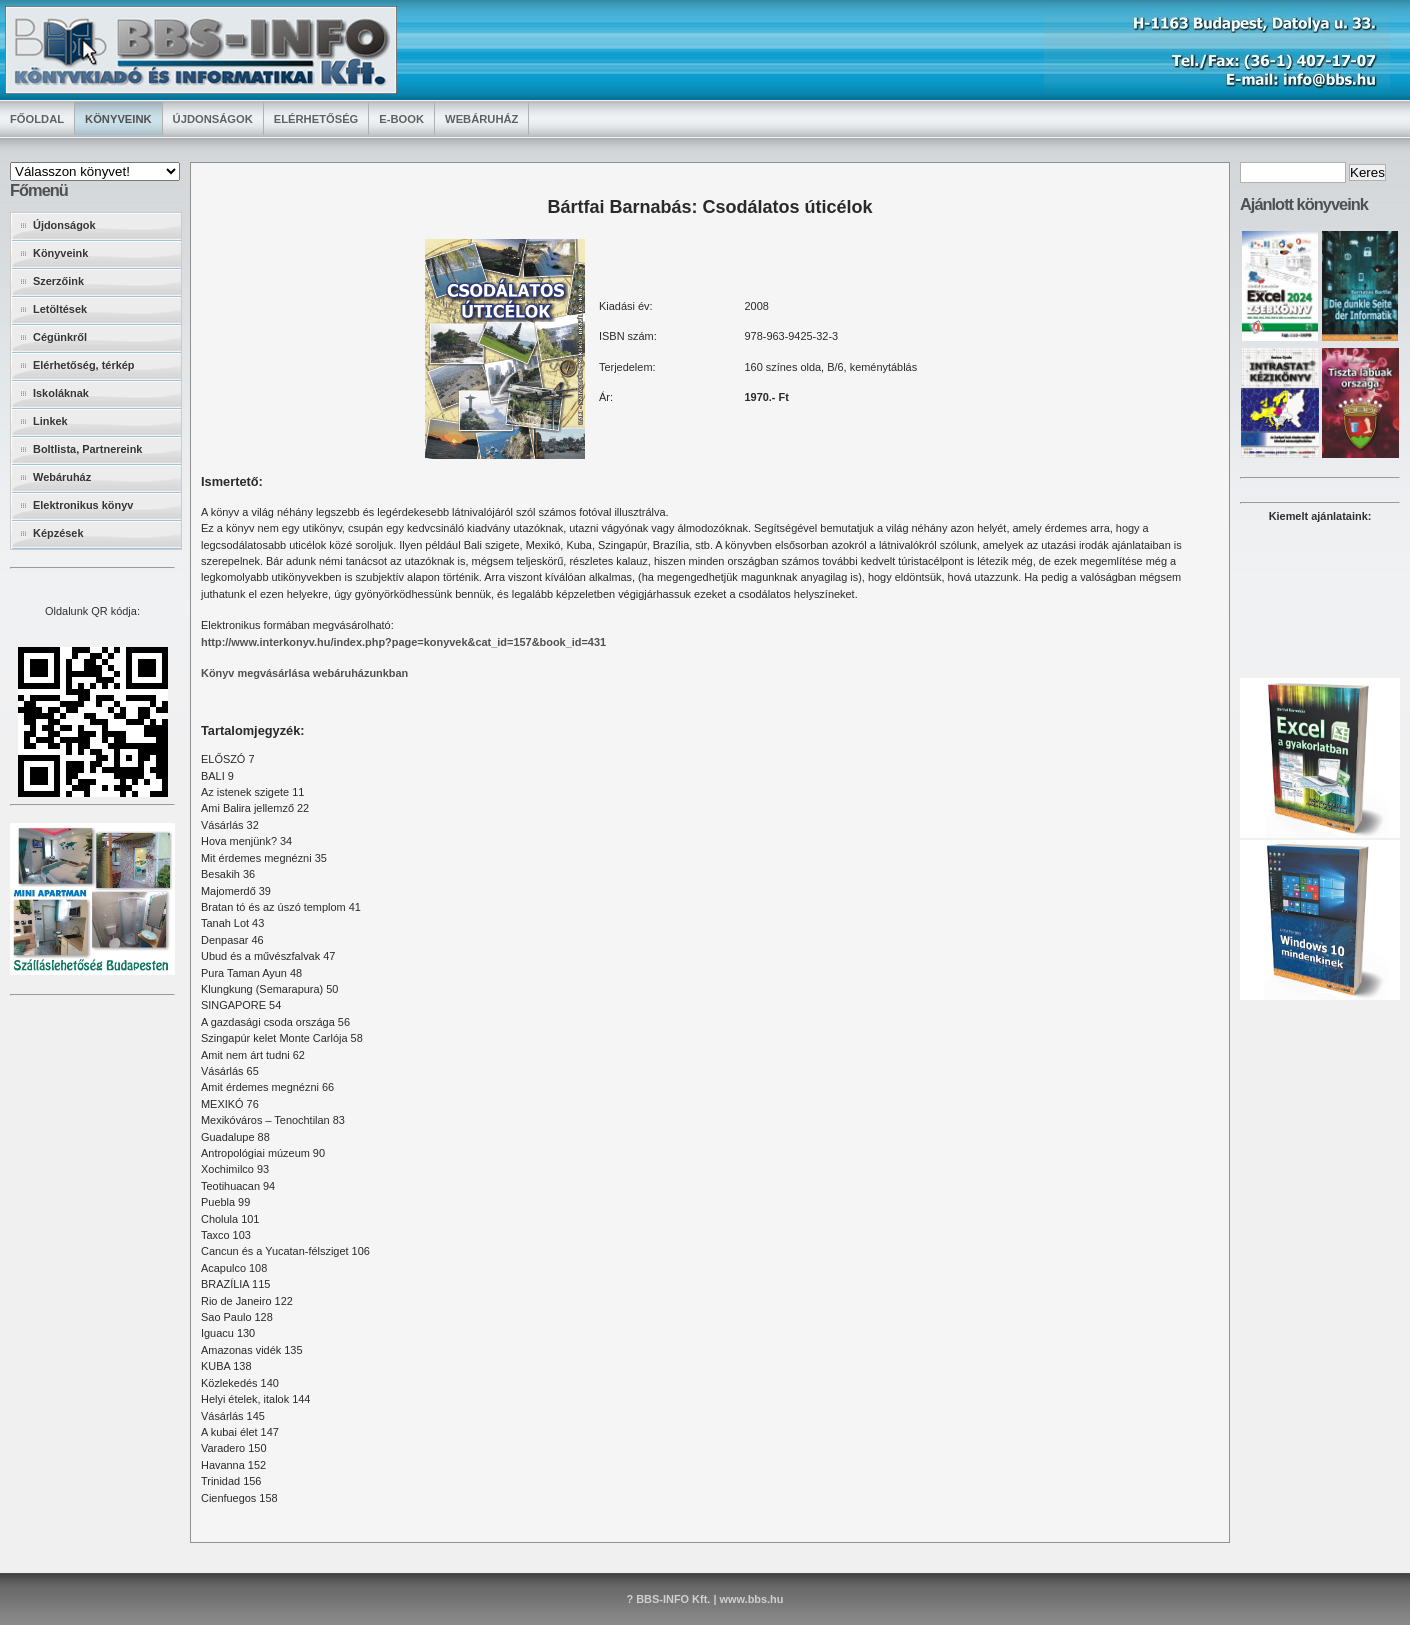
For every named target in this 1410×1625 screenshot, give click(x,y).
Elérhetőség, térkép (84, 365)
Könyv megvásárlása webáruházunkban (304, 673)
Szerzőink (58, 281)
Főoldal (37, 119)
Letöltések (60, 309)
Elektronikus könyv (83, 505)
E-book (401, 119)
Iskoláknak (61, 393)
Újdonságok (213, 119)
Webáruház (481, 119)
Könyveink (118, 119)
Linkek (50, 421)
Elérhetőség (316, 119)
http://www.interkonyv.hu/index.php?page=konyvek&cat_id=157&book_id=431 (403, 642)
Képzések (58, 533)
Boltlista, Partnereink (87, 449)
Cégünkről (60, 337)
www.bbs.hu (751, 1599)
